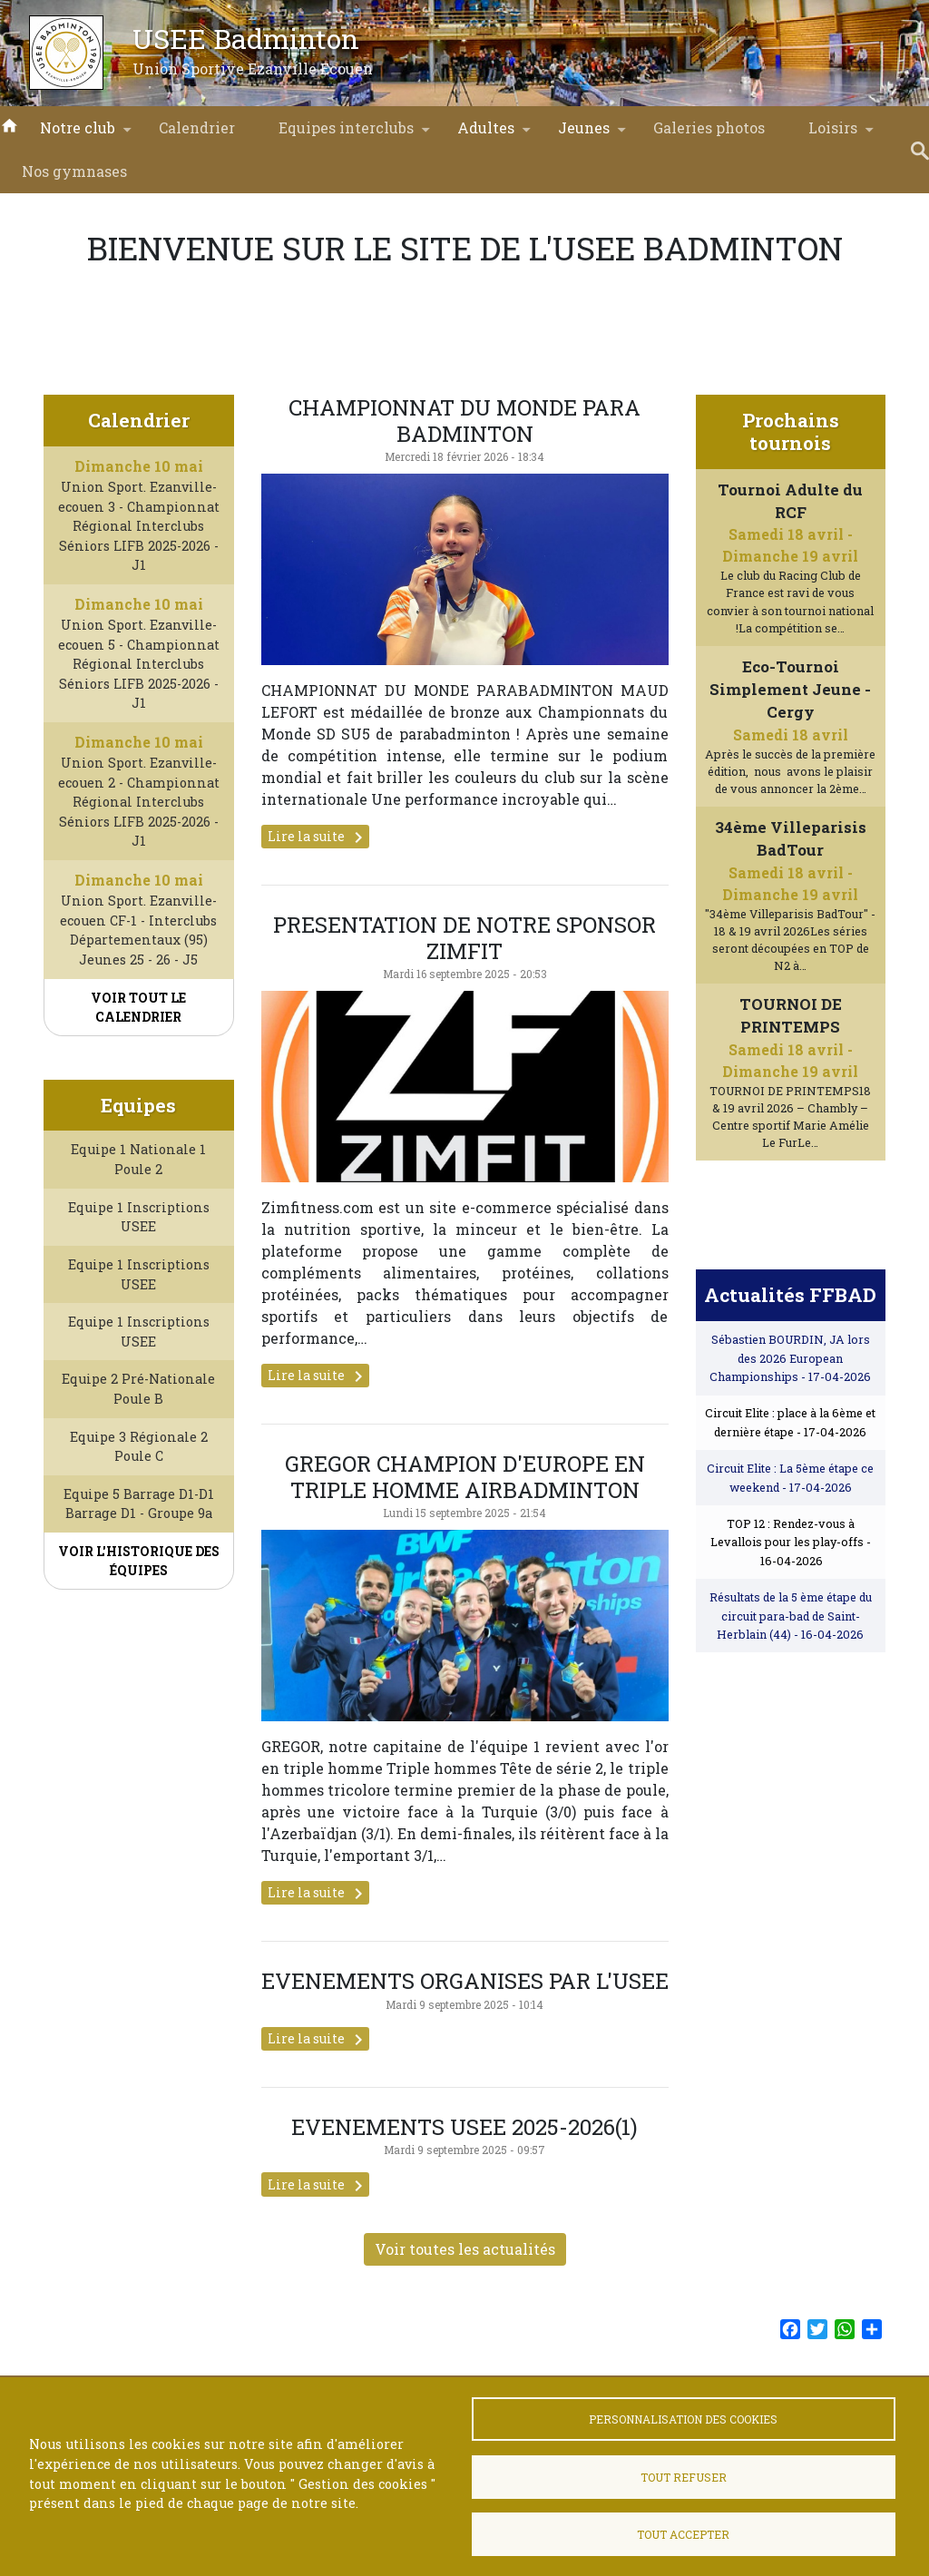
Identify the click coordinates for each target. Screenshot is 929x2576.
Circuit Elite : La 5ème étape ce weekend (790, 1530)
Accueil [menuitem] (9, 124)
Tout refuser (684, 2477)
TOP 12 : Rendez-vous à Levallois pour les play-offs (790, 1595)
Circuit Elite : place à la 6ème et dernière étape (790, 1476)
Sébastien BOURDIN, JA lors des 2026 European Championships (790, 1411)
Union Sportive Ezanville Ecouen (252, 68)
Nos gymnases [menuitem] (74, 171)
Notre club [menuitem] (77, 134)
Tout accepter (683, 2534)
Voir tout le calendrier (138, 1007)
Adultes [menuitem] (485, 134)
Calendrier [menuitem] (197, 127)
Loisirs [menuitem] (833, 134)
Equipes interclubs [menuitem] (346, 134)
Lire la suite (318, 837)
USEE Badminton (245, 38)
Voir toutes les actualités (465, 2302)
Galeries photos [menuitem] (709, 127)
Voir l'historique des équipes (139, 1614)
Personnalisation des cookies (683, 2419)
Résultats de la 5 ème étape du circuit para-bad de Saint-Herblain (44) (790, 1669)
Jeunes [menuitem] (583, 134)
